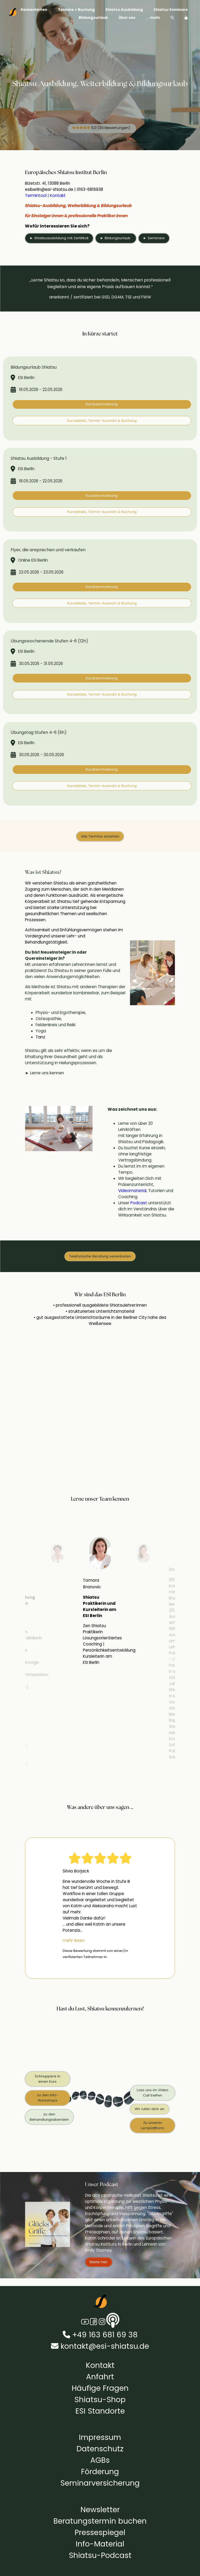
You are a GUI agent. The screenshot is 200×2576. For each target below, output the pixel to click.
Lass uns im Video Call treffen (152, 2092)
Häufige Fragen (100, 2388)
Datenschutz (100, 2448)
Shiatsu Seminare (171, 9)
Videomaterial (132, 1190)
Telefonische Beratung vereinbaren (100, 1256)
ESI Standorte (100, 2411)
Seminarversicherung (100, 2483)
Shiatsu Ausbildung (124, 9)
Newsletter (100, 2509)
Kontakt (100, 2365)
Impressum (100, 2437)
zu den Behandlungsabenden (49, 2117)
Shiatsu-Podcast (100, 2555)
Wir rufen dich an (149, 2108)
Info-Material (100, 2544)
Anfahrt (100, 2376)
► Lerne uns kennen (44, 1073)
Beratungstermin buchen (100, 2521)
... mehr (153, 17)
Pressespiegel (100, 2532)
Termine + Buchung (76, 9)
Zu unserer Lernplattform (152, 2125)
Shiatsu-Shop (100, 2399)
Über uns (126, 17)
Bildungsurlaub (93, 17)
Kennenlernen (34, 9)
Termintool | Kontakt (45, 195)
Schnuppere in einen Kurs (47, 2079)
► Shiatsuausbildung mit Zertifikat (59, 238)
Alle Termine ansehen (100, 836)
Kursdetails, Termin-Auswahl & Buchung (102, 420)
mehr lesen (74, 1940)
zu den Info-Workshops (47, 2098)
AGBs (100, 2460)
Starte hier (99, 2261)
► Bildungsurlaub (115, 238)
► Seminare (154, 238)
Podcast (139, 1203)
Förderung (100, 2471)
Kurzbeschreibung (102, 404)
